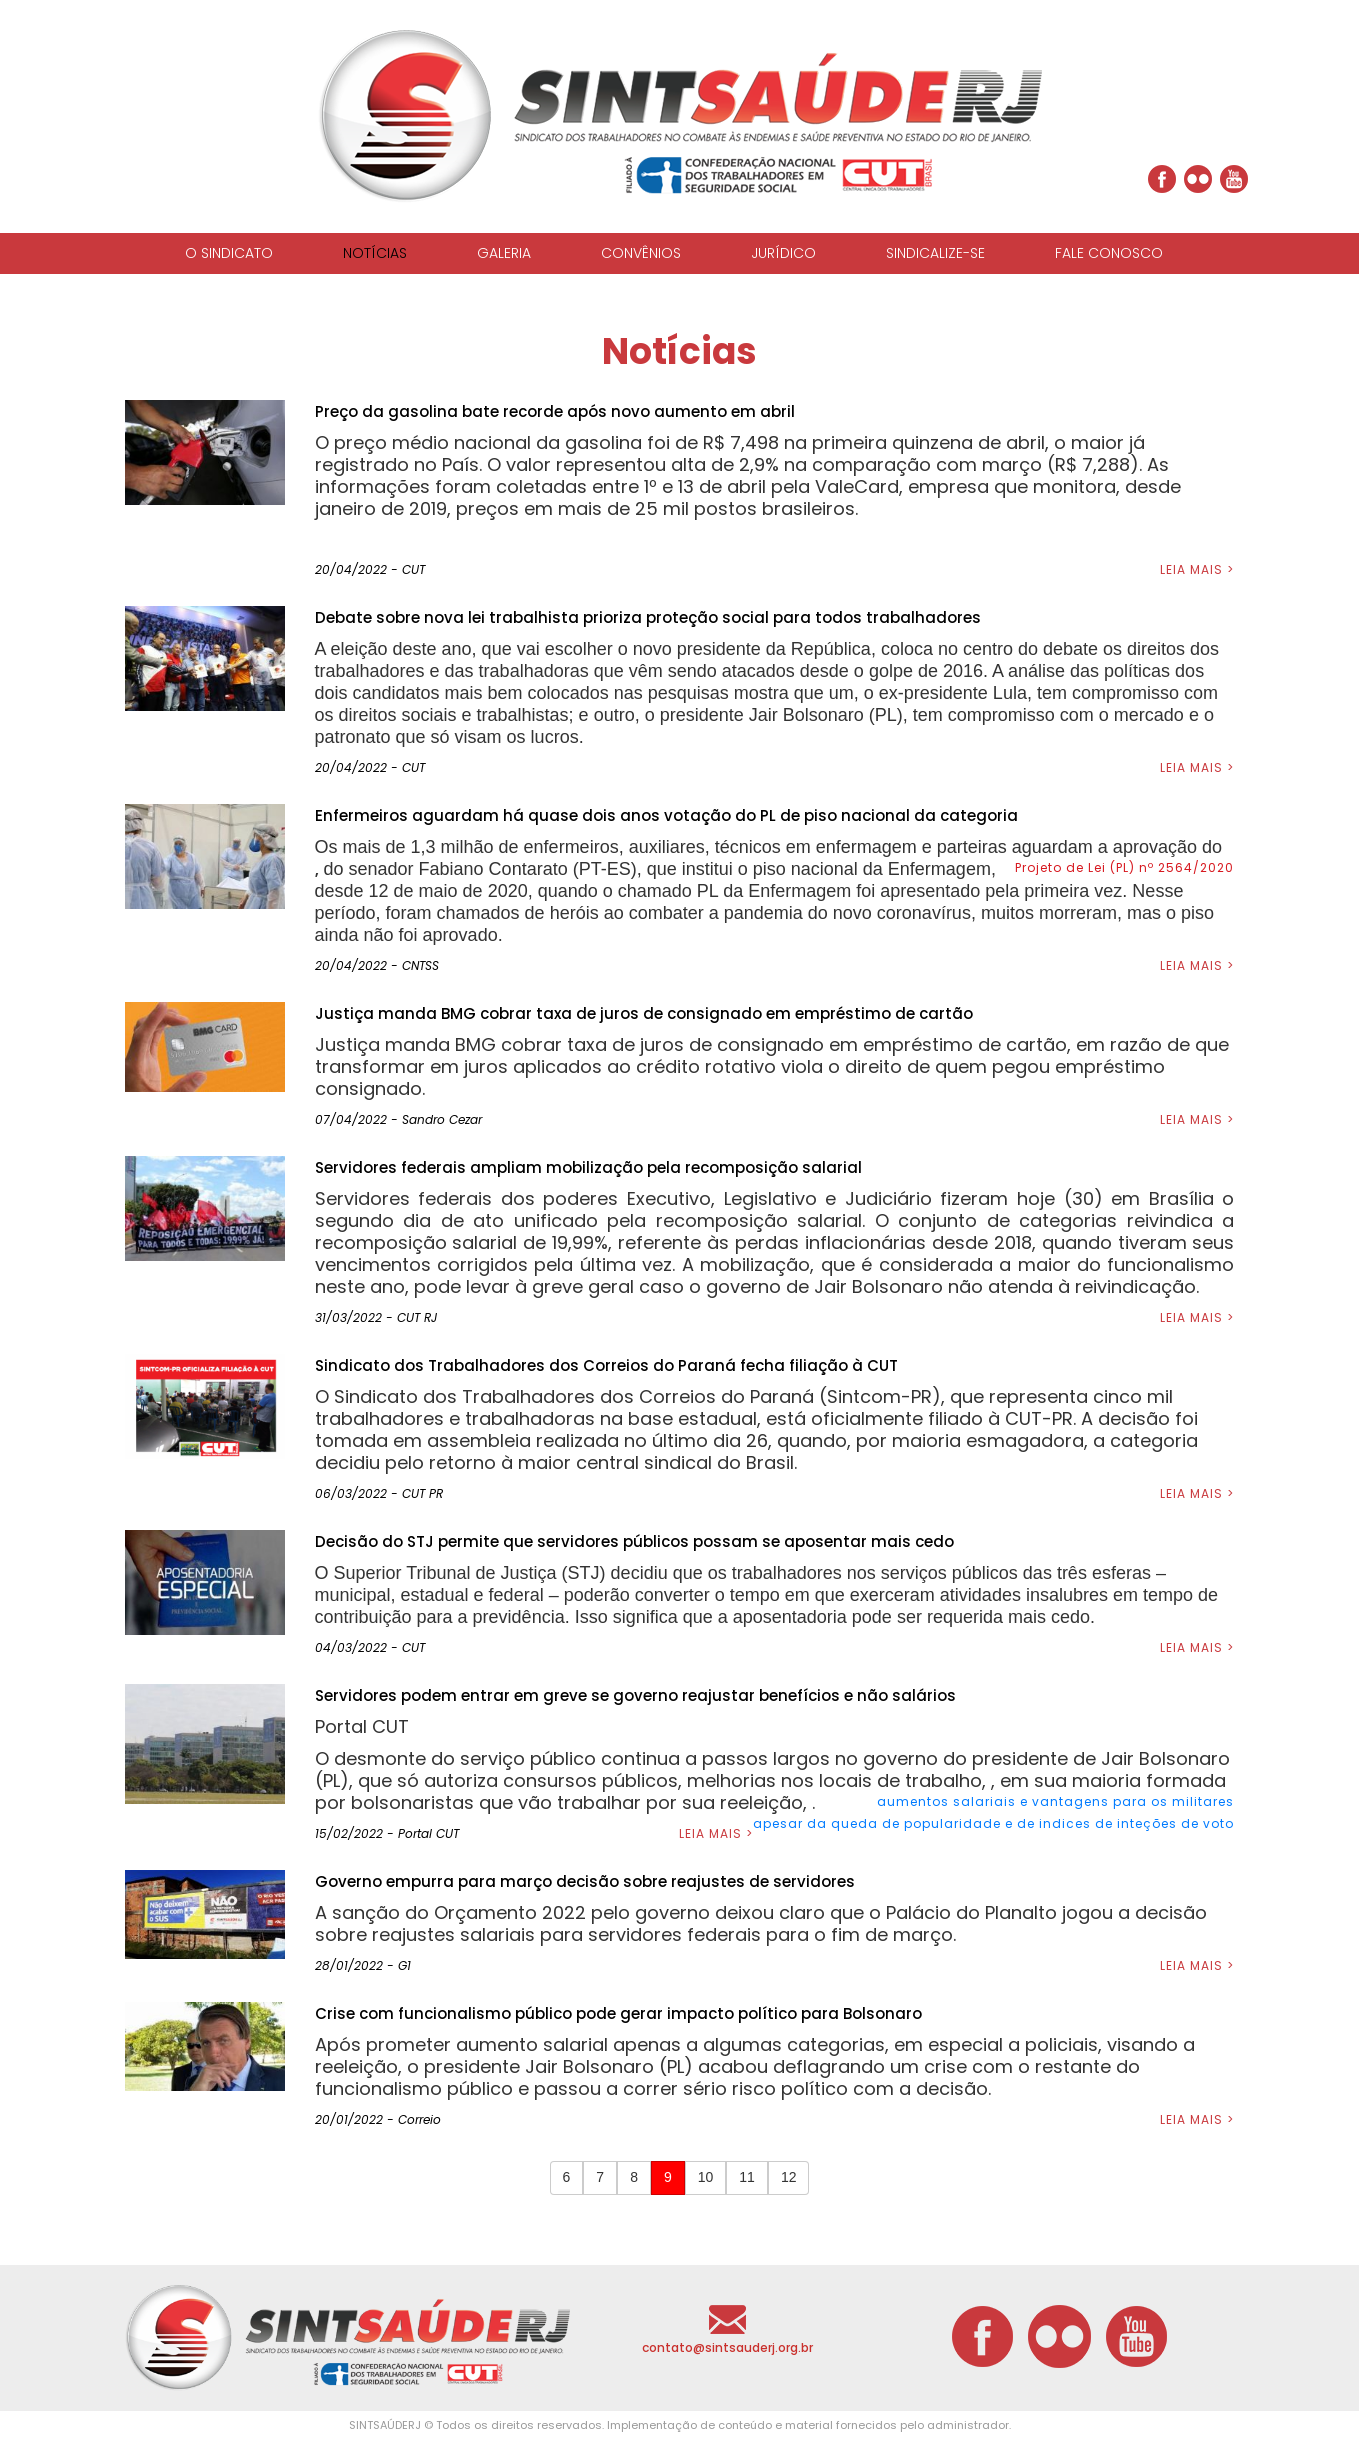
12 (789, 2177)
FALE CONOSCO (1109, 253)
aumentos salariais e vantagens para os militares (1055, 1801)
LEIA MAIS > (1197, 569)
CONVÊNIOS (641, 253)
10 (706, 2177)
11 (747, 2177)
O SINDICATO (229, 253)
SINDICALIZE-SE (935, 253)
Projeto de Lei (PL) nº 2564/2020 (1124, 867)
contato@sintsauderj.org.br (727, 2347)
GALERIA (504, 253)
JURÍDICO (783, 253)
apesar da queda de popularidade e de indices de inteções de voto (993, 1823)
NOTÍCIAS (375, 253)
